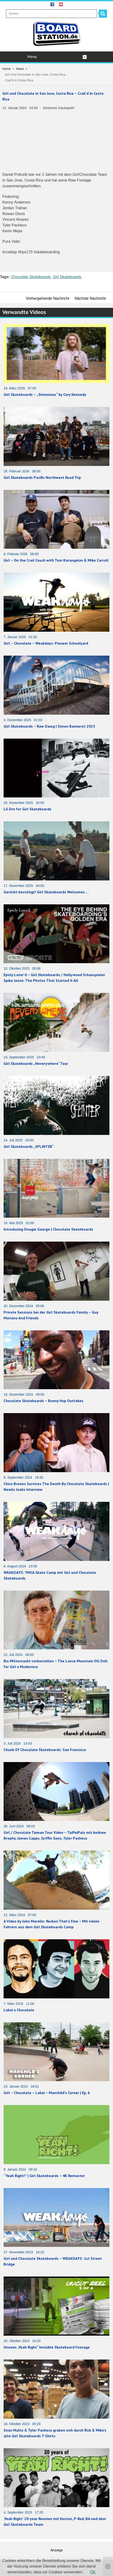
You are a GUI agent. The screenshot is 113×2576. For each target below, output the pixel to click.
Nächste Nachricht (90, 298)
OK (93, 2572)
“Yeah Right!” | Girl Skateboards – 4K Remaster (44, 2175)
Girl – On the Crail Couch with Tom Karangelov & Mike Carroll (56, 560)
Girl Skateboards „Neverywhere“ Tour (36, 1063)
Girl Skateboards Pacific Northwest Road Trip (42, 477)
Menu (57, 56)
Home (6, 69)
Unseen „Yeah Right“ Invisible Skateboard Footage (47, 2347)
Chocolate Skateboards (31, 277)
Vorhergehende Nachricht (47, 298)
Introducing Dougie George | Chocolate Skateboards (48, 1229)
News (20, 69)
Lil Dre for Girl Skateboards (27, 809)
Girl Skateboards (67, 277)
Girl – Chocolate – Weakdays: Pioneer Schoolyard (46, 643)
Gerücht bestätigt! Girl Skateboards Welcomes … (46, 892)
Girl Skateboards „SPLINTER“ (29, 1146)
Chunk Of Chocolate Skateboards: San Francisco (45, 1749)
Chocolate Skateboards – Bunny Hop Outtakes (43, 1400)
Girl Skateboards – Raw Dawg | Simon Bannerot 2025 (49, 726)
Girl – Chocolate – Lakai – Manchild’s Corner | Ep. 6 (47, 2092)
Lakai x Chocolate (19, 2009)
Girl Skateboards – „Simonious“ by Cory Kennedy (45, 394)
